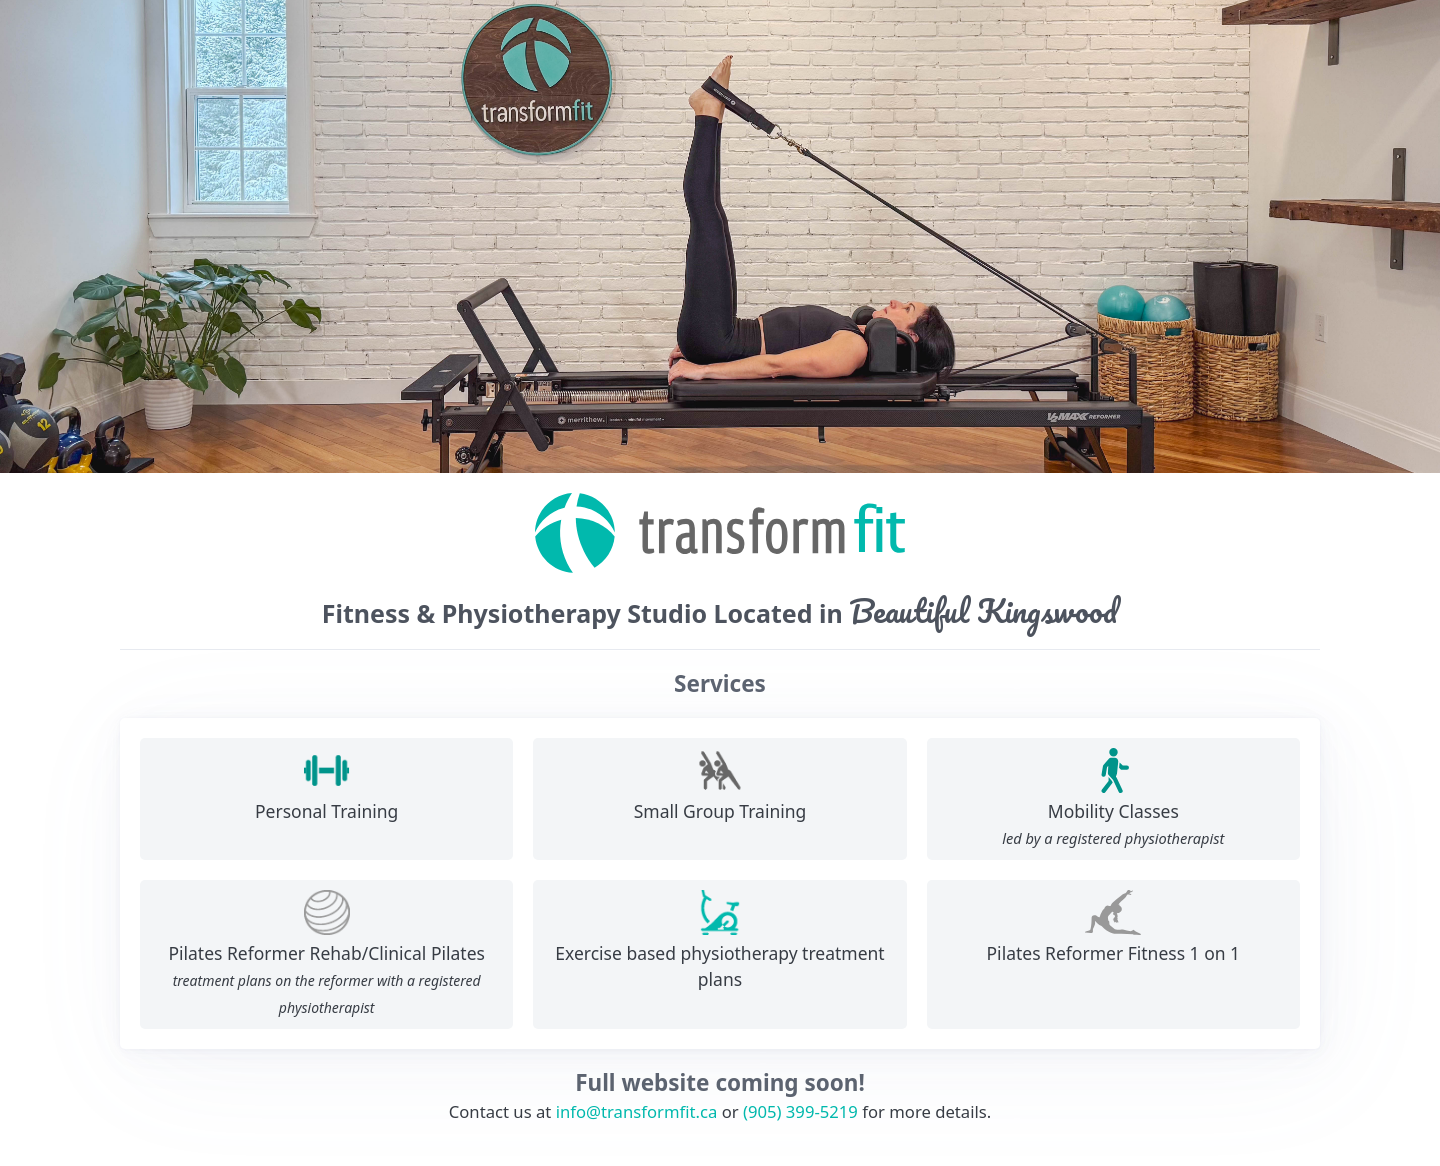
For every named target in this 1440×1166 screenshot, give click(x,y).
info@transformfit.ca (637, 1111)
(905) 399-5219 (800, 1111)
